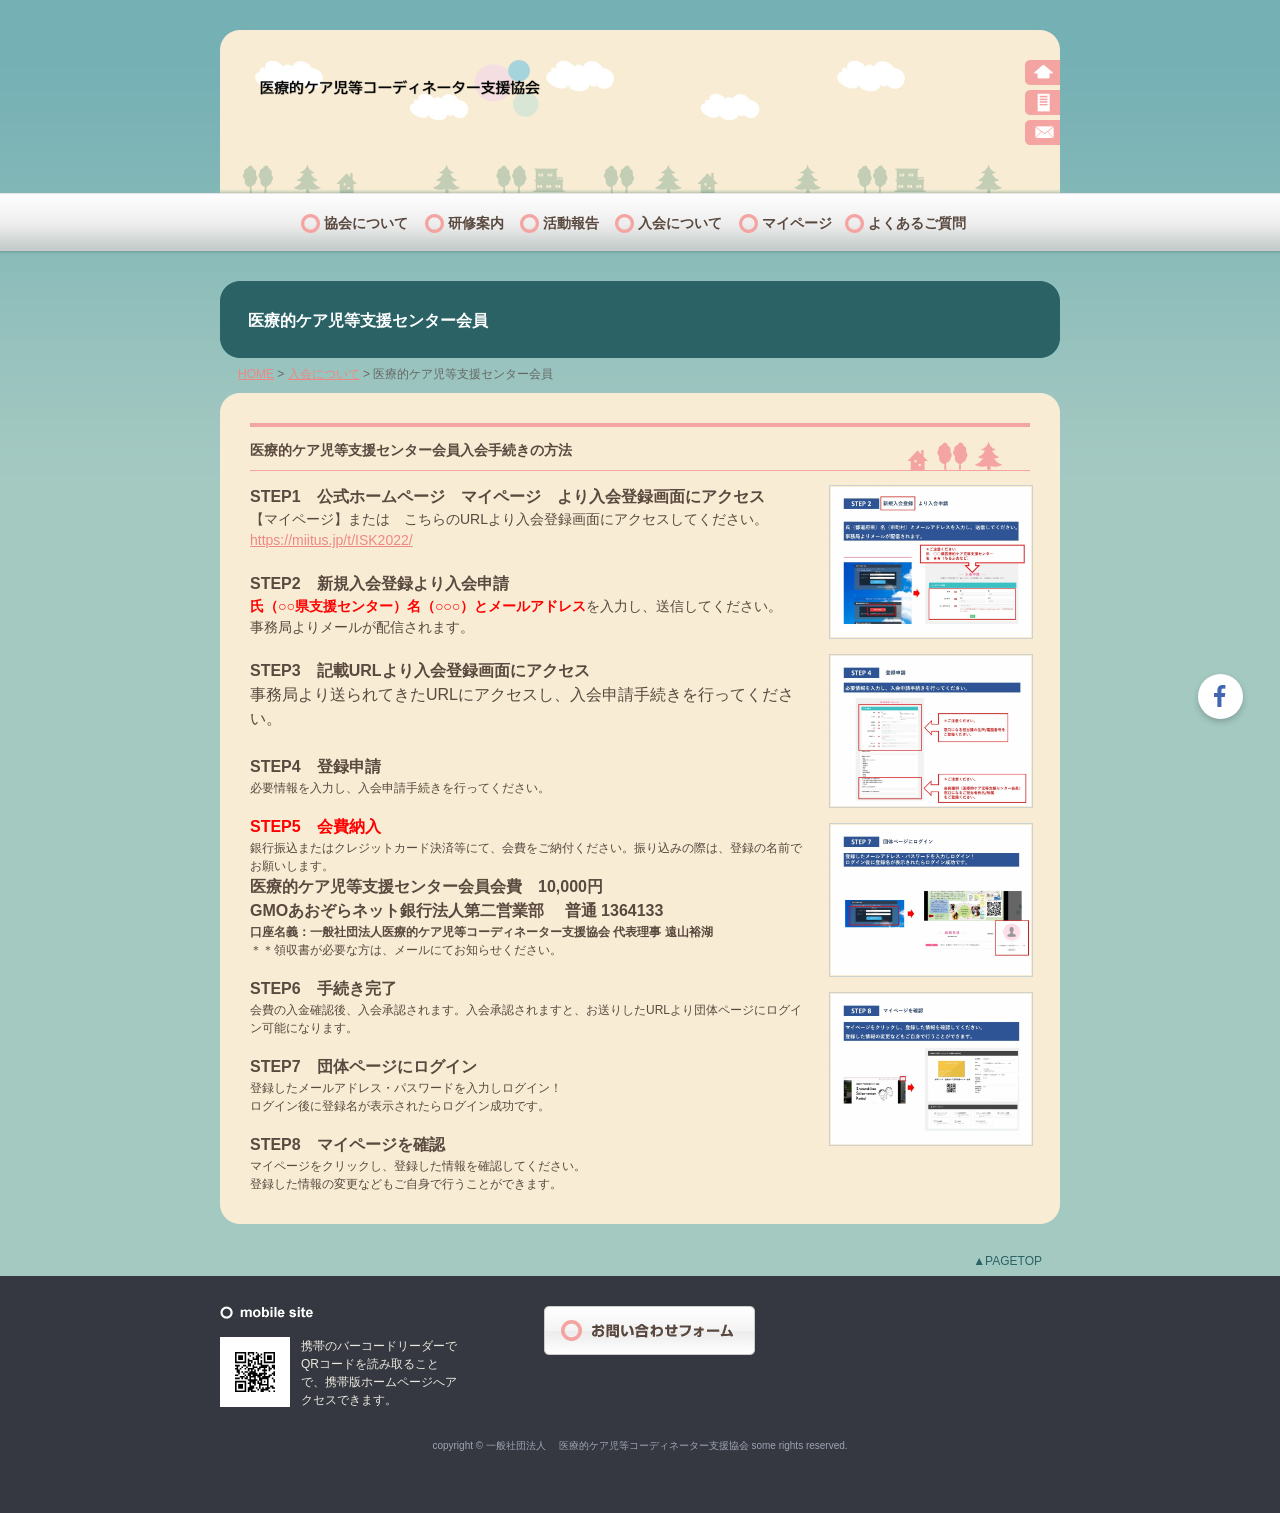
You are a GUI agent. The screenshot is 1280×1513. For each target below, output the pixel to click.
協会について (366, 223)
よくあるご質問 (917, 223)
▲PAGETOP (1007, 1261)
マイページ (797, 223)
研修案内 (476, 223)
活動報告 (571, 223)
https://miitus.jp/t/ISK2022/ (331, 540)
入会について (680, 223)
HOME (256, 374)
